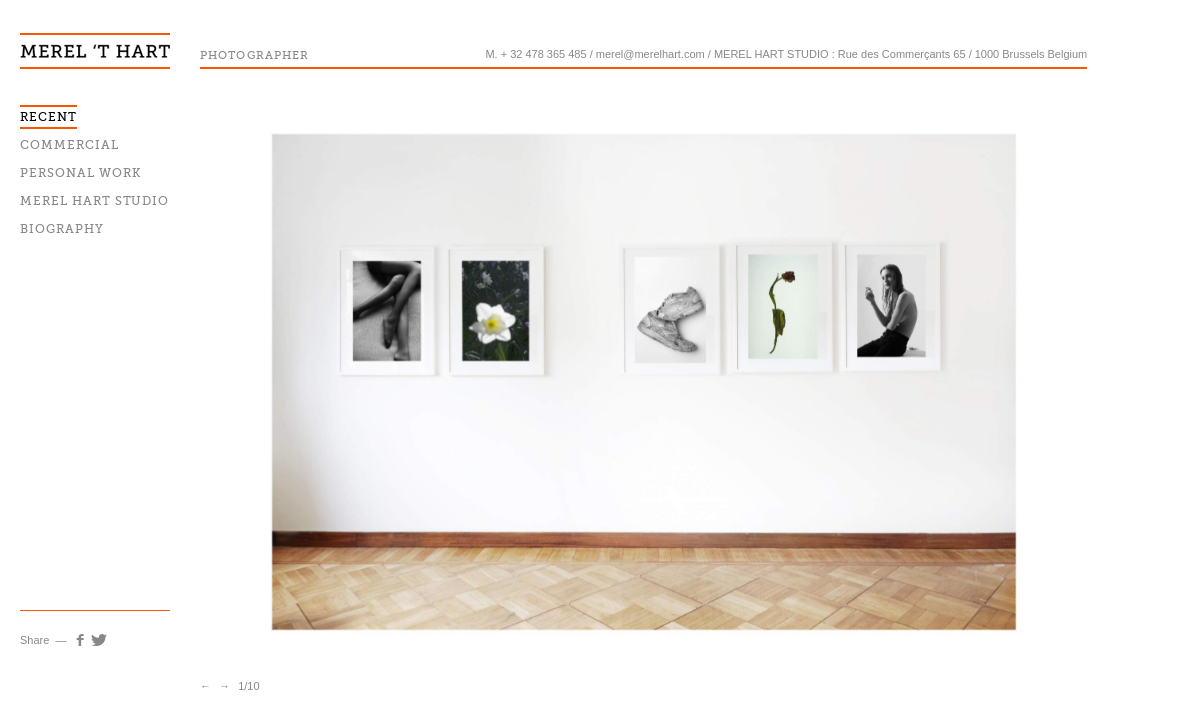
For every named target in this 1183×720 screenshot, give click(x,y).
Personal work (80, 174)
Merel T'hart (95, 34)
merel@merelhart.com (650, 54)
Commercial (69, 146)
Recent (48, 118)
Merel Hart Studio (94, 202)
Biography (62, 230)
